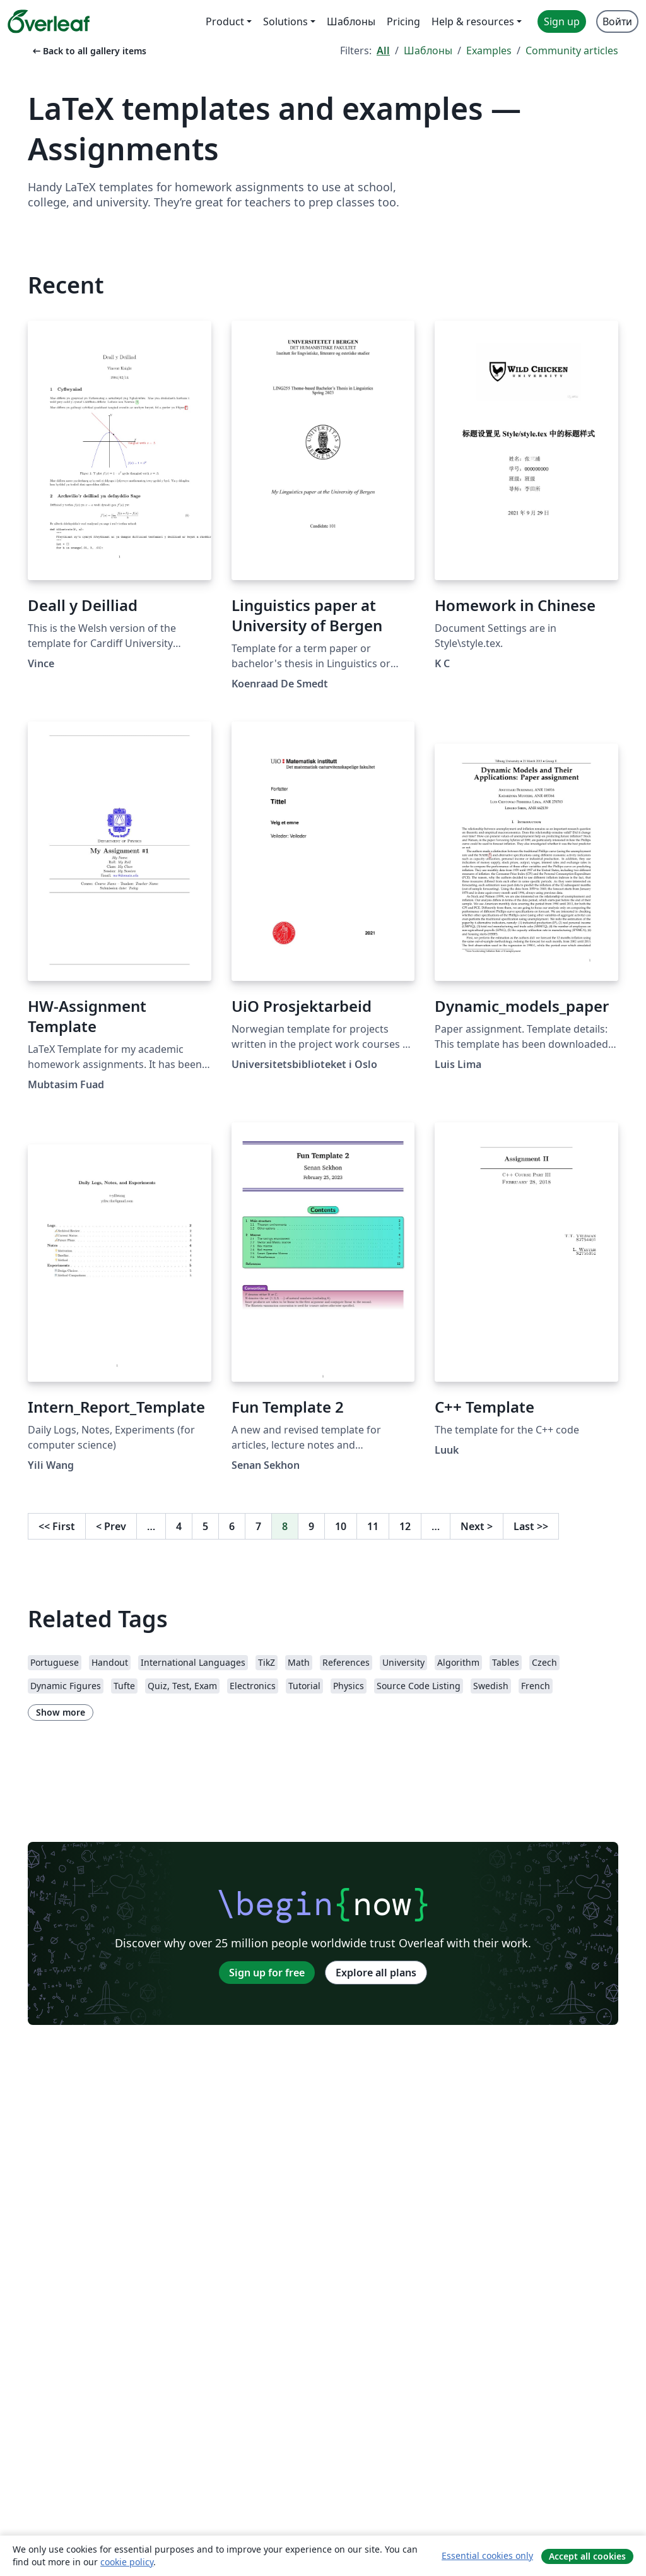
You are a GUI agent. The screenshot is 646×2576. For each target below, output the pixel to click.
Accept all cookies (587, 2556)
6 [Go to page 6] (232, 1526)
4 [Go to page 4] (179, 1526)
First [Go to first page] (56, 1526)
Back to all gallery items (88, 51)
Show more (60, 1712)
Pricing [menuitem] (403, 21)
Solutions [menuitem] (285, 21)
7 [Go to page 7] (258, 1526)
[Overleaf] (49, 21)
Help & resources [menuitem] (473, 21)
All (383, 50)
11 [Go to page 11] (373, 1526)
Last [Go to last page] (531, 1526)
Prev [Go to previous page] (111, 1526)
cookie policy (126, 2562)
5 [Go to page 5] (205, 1526)
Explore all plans (376, 1972)
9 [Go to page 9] (311, 1526)
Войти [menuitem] (617, 21)
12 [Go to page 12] (405, 1526)
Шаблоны (428, 50)
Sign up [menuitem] (562, 21)
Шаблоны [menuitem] (351, 21)
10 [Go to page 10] (340, 1526)
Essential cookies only (487, 2555)
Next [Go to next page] (477, 1526)
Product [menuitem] (225, 21)
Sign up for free (267, 1972)
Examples (489, 50)
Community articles (572, 50)
